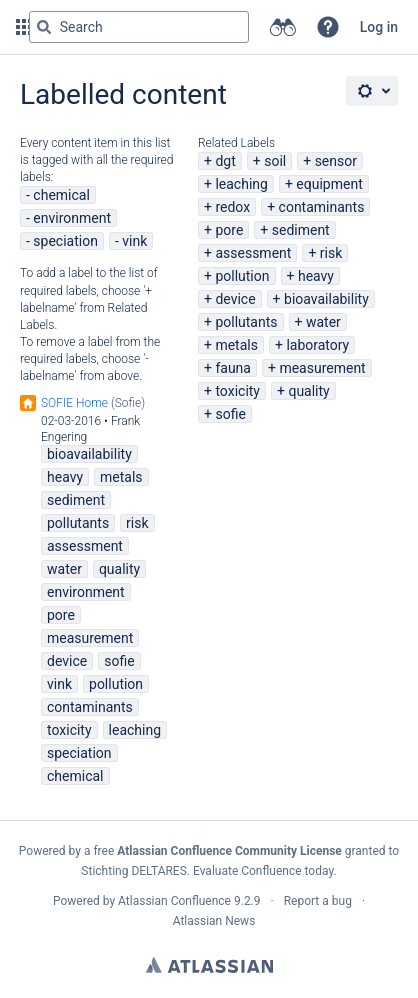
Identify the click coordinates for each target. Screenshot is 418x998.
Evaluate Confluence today (263, 871)
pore (229, 230)
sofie (230, 414)
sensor (336, 161)
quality (308, 391)
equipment (329, 184)
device (235, 299)
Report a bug (318, 901)
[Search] (44, 27)
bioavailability (326, 299)
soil (275, 161)
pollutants (246, 322)
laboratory (317, 345)
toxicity (237, 391)
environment (72, 218)
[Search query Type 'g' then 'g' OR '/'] (139, 27)
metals (236, 345)
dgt (225, 161)
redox (232, 207)
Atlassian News (214, 921)
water (323, 322)
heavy (316, 276)
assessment (253, 253)
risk (331, 253)
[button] (328, 27)
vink (134, 241)
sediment (301, 230)
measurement (322, 368)
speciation (65, 241)
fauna (233, 368)
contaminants (322, 207)
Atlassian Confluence (174, 901)
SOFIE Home (74, 403)
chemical (61, 195)
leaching (241, 184)
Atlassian (209, 965)
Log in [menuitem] (379, 27)
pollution (242, 276)
